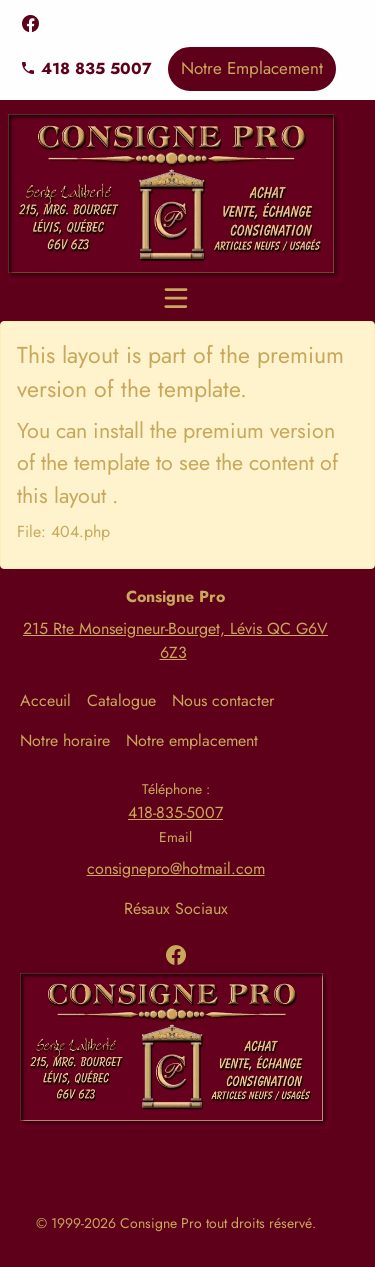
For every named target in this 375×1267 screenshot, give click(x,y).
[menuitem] (53, 701)
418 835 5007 (86, 68)
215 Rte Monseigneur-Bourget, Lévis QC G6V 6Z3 (175, 640)
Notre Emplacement (252, 68)
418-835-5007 (175, 812)
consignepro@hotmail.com (176, 868)
